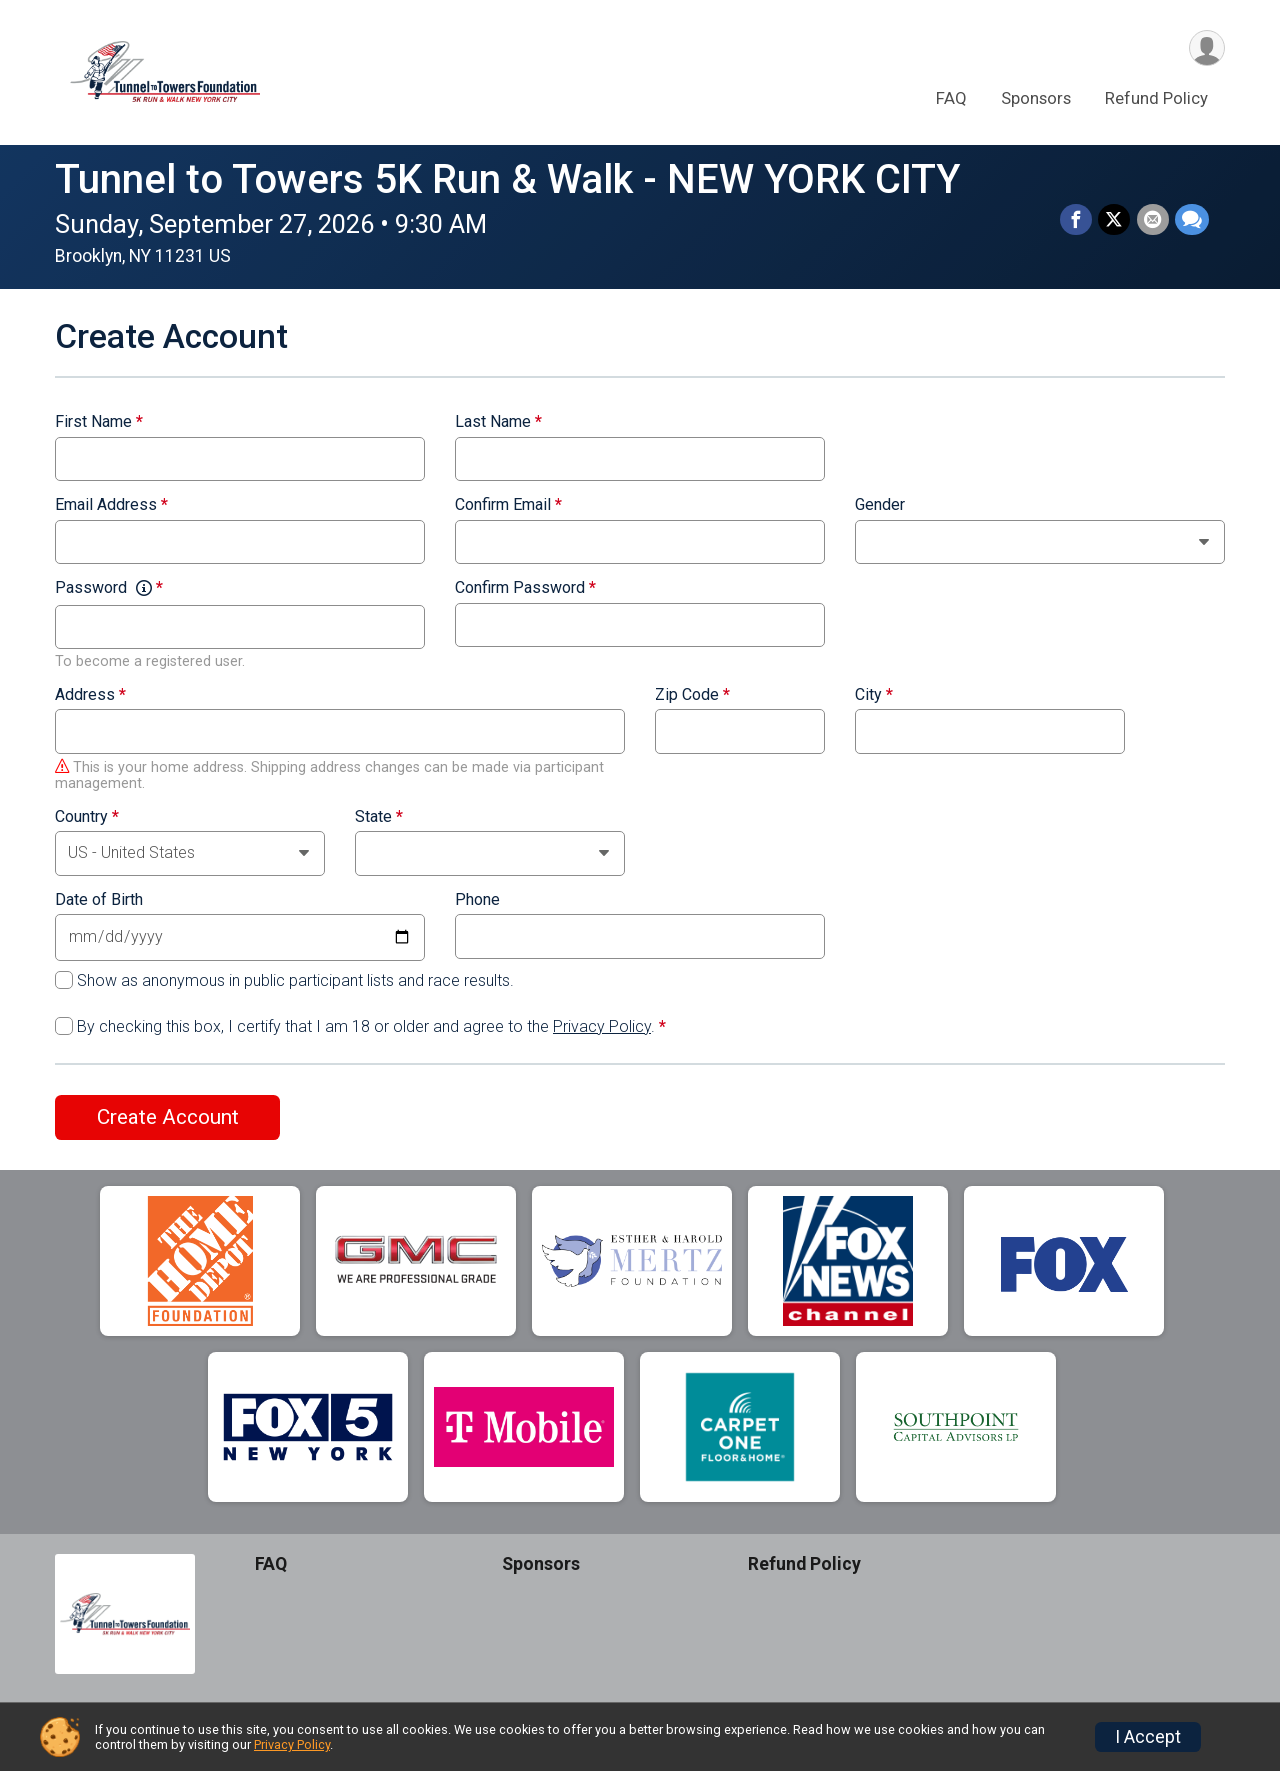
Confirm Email (508, 505)
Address (90, 695)
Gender (880, 505)
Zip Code (692, 695)
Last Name (498, 422)
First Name (99, 422)
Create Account (168, 1117)
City (874, 695)
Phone (477, 900)
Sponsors (1036, 99)
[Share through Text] (1192, 220)
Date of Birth (99, 900)
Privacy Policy (602, 1026)
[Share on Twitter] (1115, 220)
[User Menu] (1206, 48)
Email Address (111, 505)
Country (87, 817)
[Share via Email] (1153, 220)
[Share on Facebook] (1077, 220)
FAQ (951, 99)
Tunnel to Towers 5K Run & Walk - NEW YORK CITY (507, 179)
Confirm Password (525, 588)
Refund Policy (1156, 99)
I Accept (1148, 1737)
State (379, 817)
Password (109, 588)
